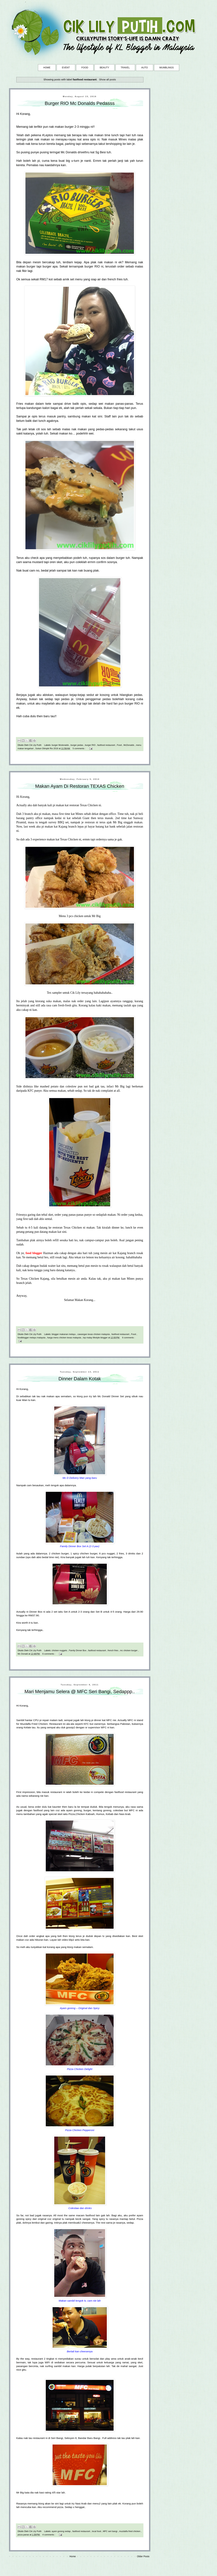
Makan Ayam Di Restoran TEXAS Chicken (79, 786)
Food (119, 745)
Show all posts (107, 79)
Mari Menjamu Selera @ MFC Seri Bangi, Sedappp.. (80, 1691)
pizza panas (24, 2535)
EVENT (66, 67)
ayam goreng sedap (61, 2531)
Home (73, 2556)
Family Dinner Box (78, 1650)
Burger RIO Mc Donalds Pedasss (80, 103)
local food (97, 2531)
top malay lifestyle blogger (95, 1337)
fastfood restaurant (106, 745)
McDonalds (129, 745)
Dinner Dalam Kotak (79, 1378)
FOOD (84, 67)
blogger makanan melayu (64, 1334)
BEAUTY (104, 67)
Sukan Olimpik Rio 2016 (47, 748)
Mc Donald (23, 1654)
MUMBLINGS (166, 67)
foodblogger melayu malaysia (32, 1337)
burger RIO (90, 745)
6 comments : (128, 1337)
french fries (113, 1650)
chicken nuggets (60, 1650)
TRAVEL (125, 67)
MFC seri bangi (110, 2531)
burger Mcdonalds (60, 745)
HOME (46, 67)
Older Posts (143, 2556)
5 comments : (79, 748)
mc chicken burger (129, 1650)
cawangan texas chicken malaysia (93, 1334)
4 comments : (49, 2535)
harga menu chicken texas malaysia (64, 1337)
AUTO (144, 67)
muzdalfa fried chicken (130, 2531)
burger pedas (77, 745)
